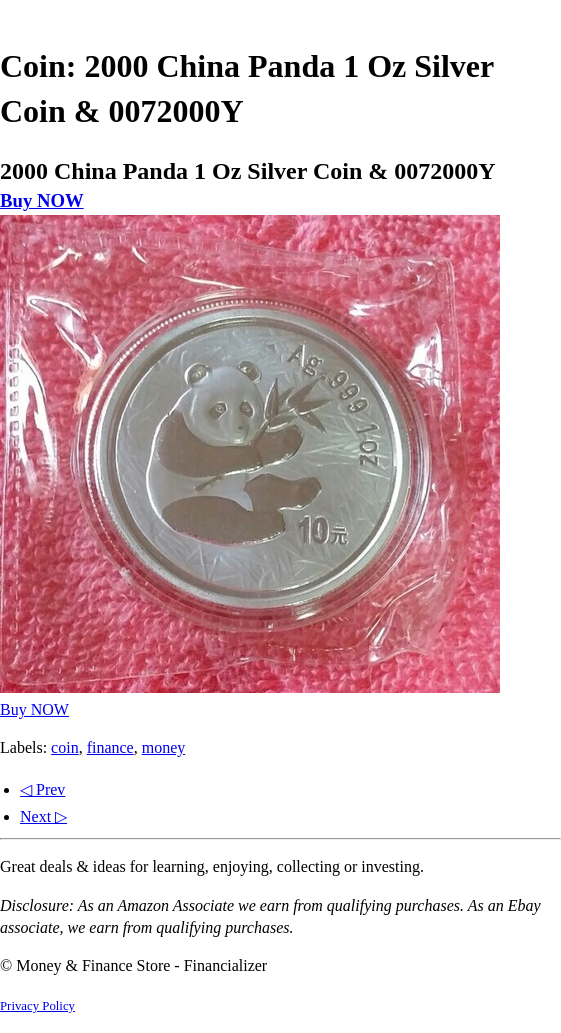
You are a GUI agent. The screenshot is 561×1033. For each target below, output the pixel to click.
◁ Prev (42, 789)
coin (65, 747)
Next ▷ (43, 816)
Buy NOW (42, 200)
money (164, 747)
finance (110, 747)
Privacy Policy (37, 1006)
